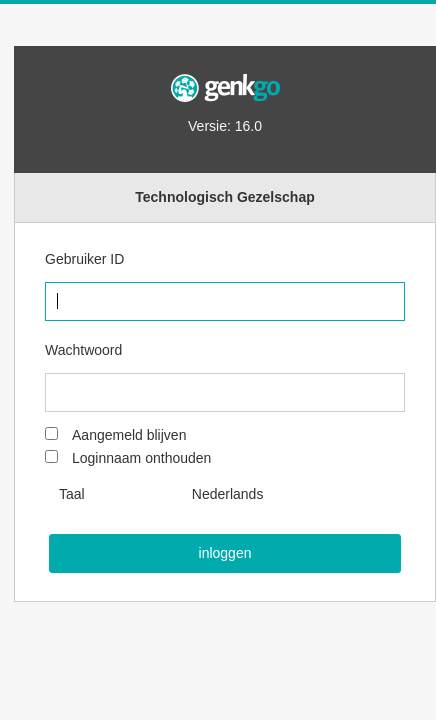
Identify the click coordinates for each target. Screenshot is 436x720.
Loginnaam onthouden (141, 458)
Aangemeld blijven (129, 435)
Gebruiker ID (84, 259)
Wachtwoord (83, 350)
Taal (72, 494)
